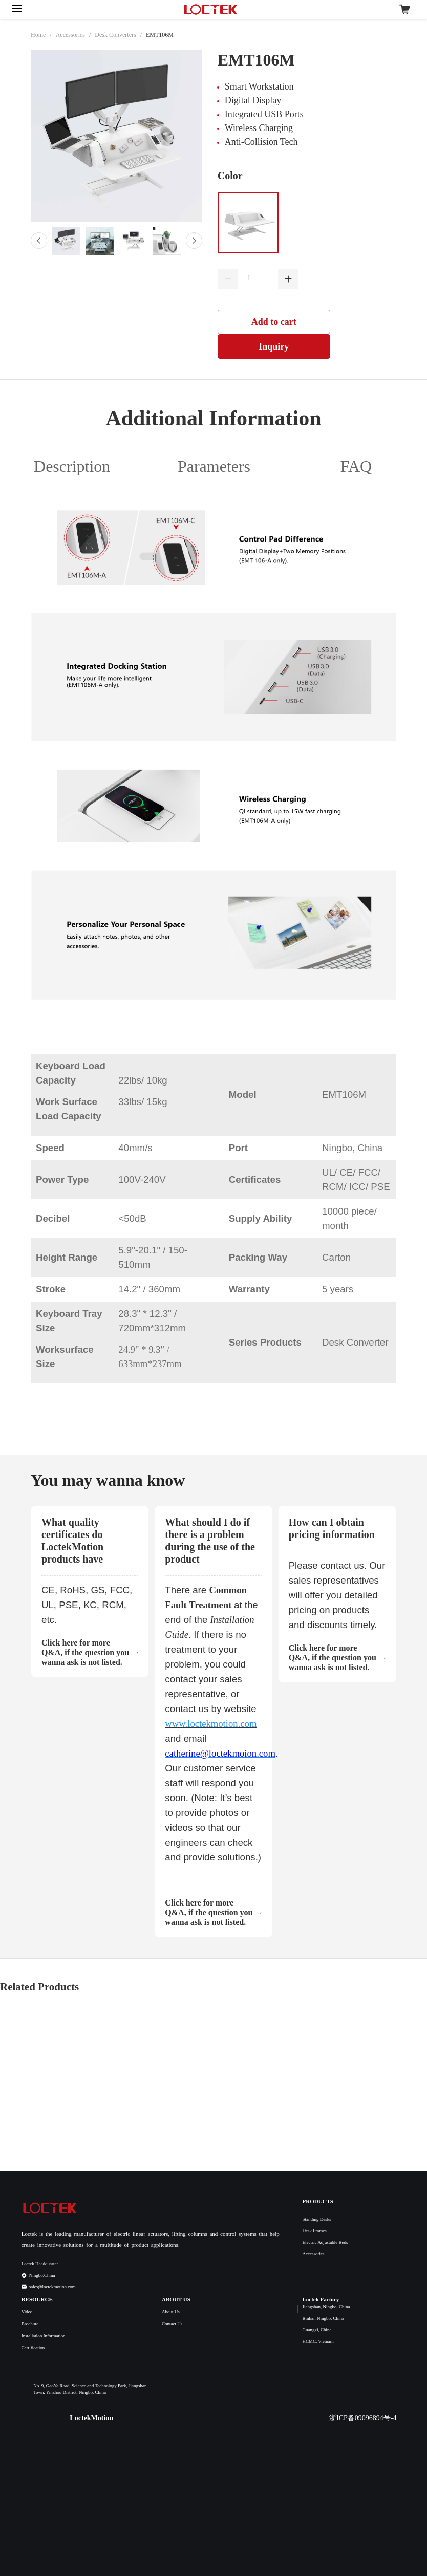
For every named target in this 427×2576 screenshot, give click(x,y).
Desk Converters (115, 34)
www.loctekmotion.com (211, 1723)
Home (38, 34)
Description (72, 466)
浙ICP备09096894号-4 (362, 2418)
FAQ (356, 466)
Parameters (214, 466)
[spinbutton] (258, 278)
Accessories (70, 34)
